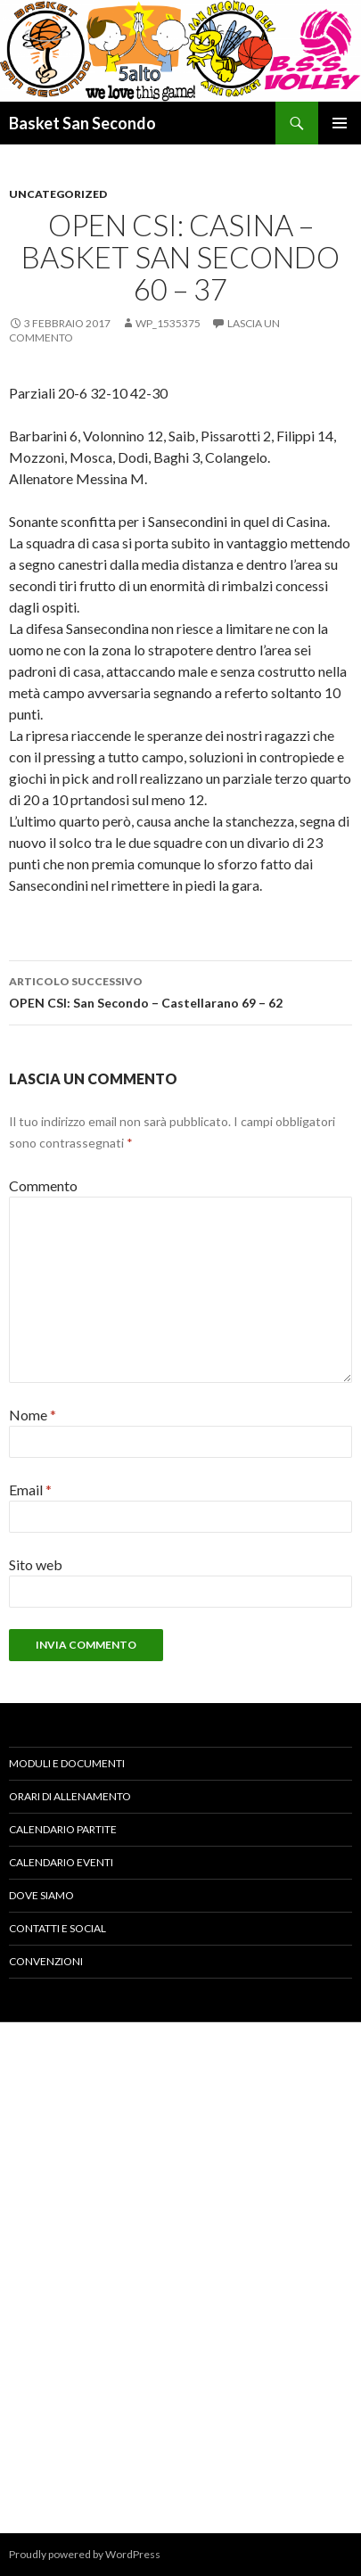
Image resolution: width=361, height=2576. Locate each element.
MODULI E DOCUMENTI (67, 1763)
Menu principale (339, 123)
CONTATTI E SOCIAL (57, 1928)
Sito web (35, 1564)
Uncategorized (58, 194)
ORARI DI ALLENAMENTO (70, 1796)
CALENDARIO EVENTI (61, 1862)
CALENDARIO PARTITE (63, 1829)
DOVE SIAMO (41, 1895)
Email (30, 1489)
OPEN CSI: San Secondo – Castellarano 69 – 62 (180, 990)
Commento (43, 1185)
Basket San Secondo (82, 123)
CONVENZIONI (46, 1961)
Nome (32, 1414)
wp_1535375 (168, 323)
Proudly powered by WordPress (84, 2554)
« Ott (22, 2224)
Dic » (339, 2224)
